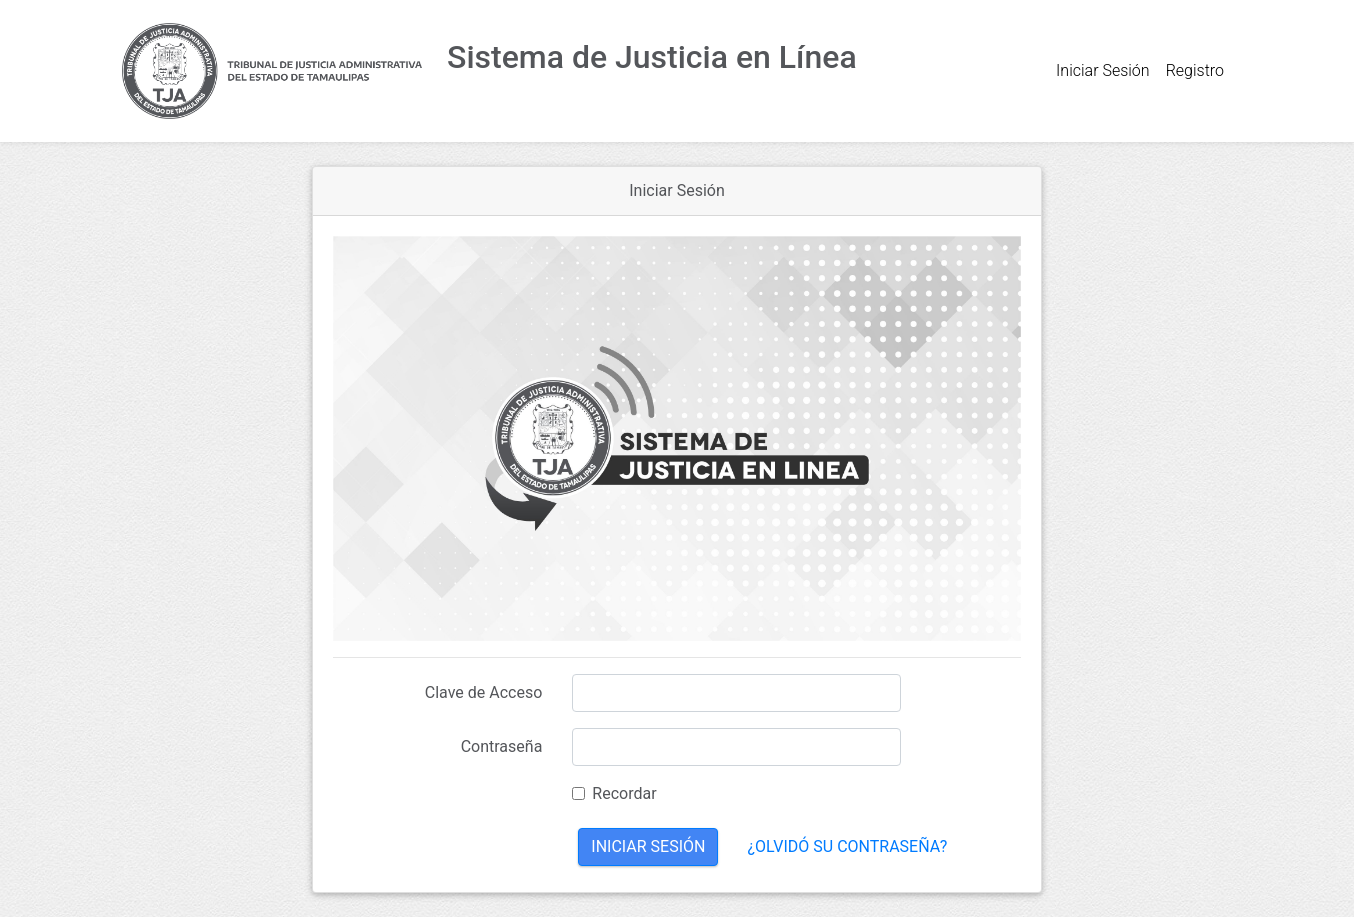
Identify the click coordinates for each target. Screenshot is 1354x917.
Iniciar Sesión (1103, 70)
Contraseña (502, 746)
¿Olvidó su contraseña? (847, 846)
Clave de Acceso (484, 692)
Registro (1195, 70)
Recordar (624, 793)
